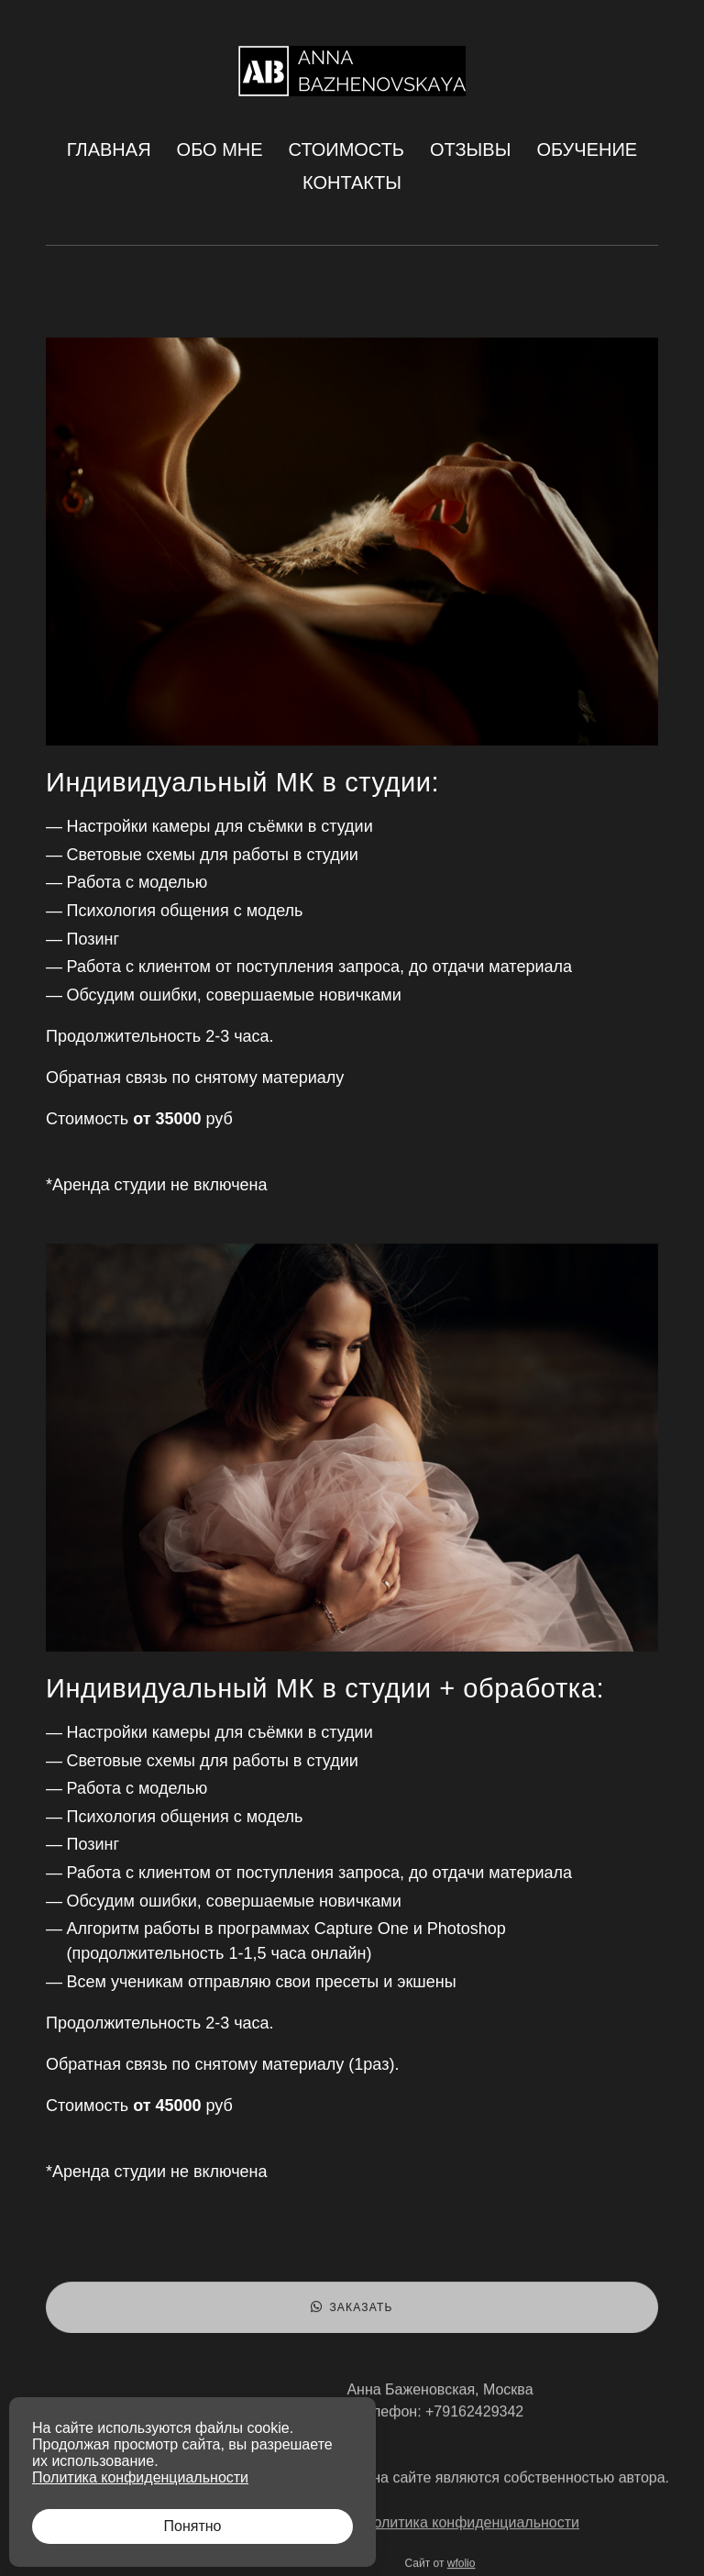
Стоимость (346, 149)
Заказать (351, 2312)
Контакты (352, 182)
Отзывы (470, 149)
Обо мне (220, 149)
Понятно (193, 2526)
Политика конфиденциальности (471, 2528)
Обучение (586, 149)
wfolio (461, 2568)
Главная (109, 149)
